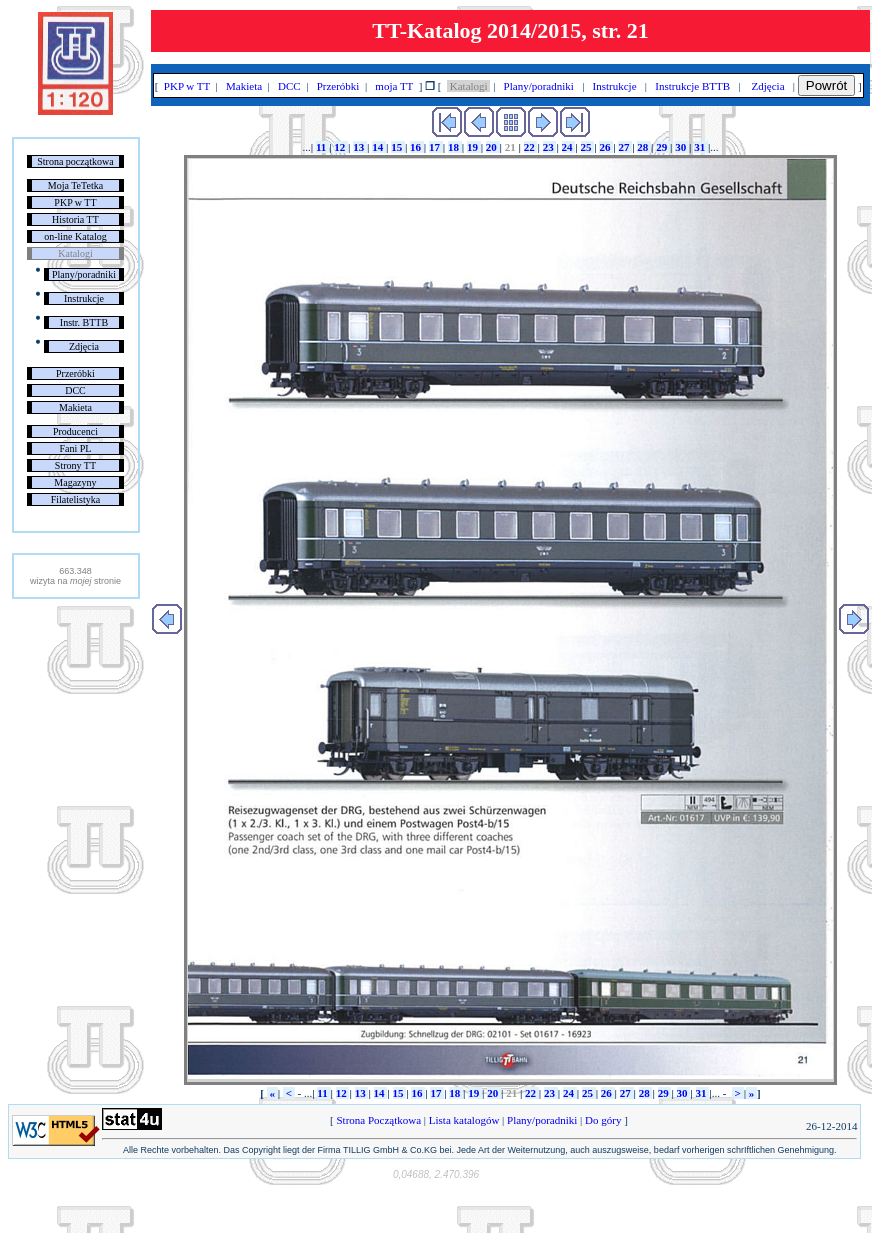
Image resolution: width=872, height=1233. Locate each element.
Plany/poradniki (84, 274)
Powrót (826, 85)
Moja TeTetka (75, 185)
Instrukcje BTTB (693, 86)
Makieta (75, 407)
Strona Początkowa (379, 1120)
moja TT (394, 86)
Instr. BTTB (84, 322)
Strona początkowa (75, 161)
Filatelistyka (75, 499)
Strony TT (75, 465)
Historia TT (75, 219)
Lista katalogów (464, 1120)
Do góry (603, 1120)
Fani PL (75, 448)
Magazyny (75, 482)
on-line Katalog (75, 236)
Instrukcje (84, 298)
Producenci (75, 431)
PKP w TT (75, 202)
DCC (75, 390)
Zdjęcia (84, 346)
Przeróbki (75, 373)
